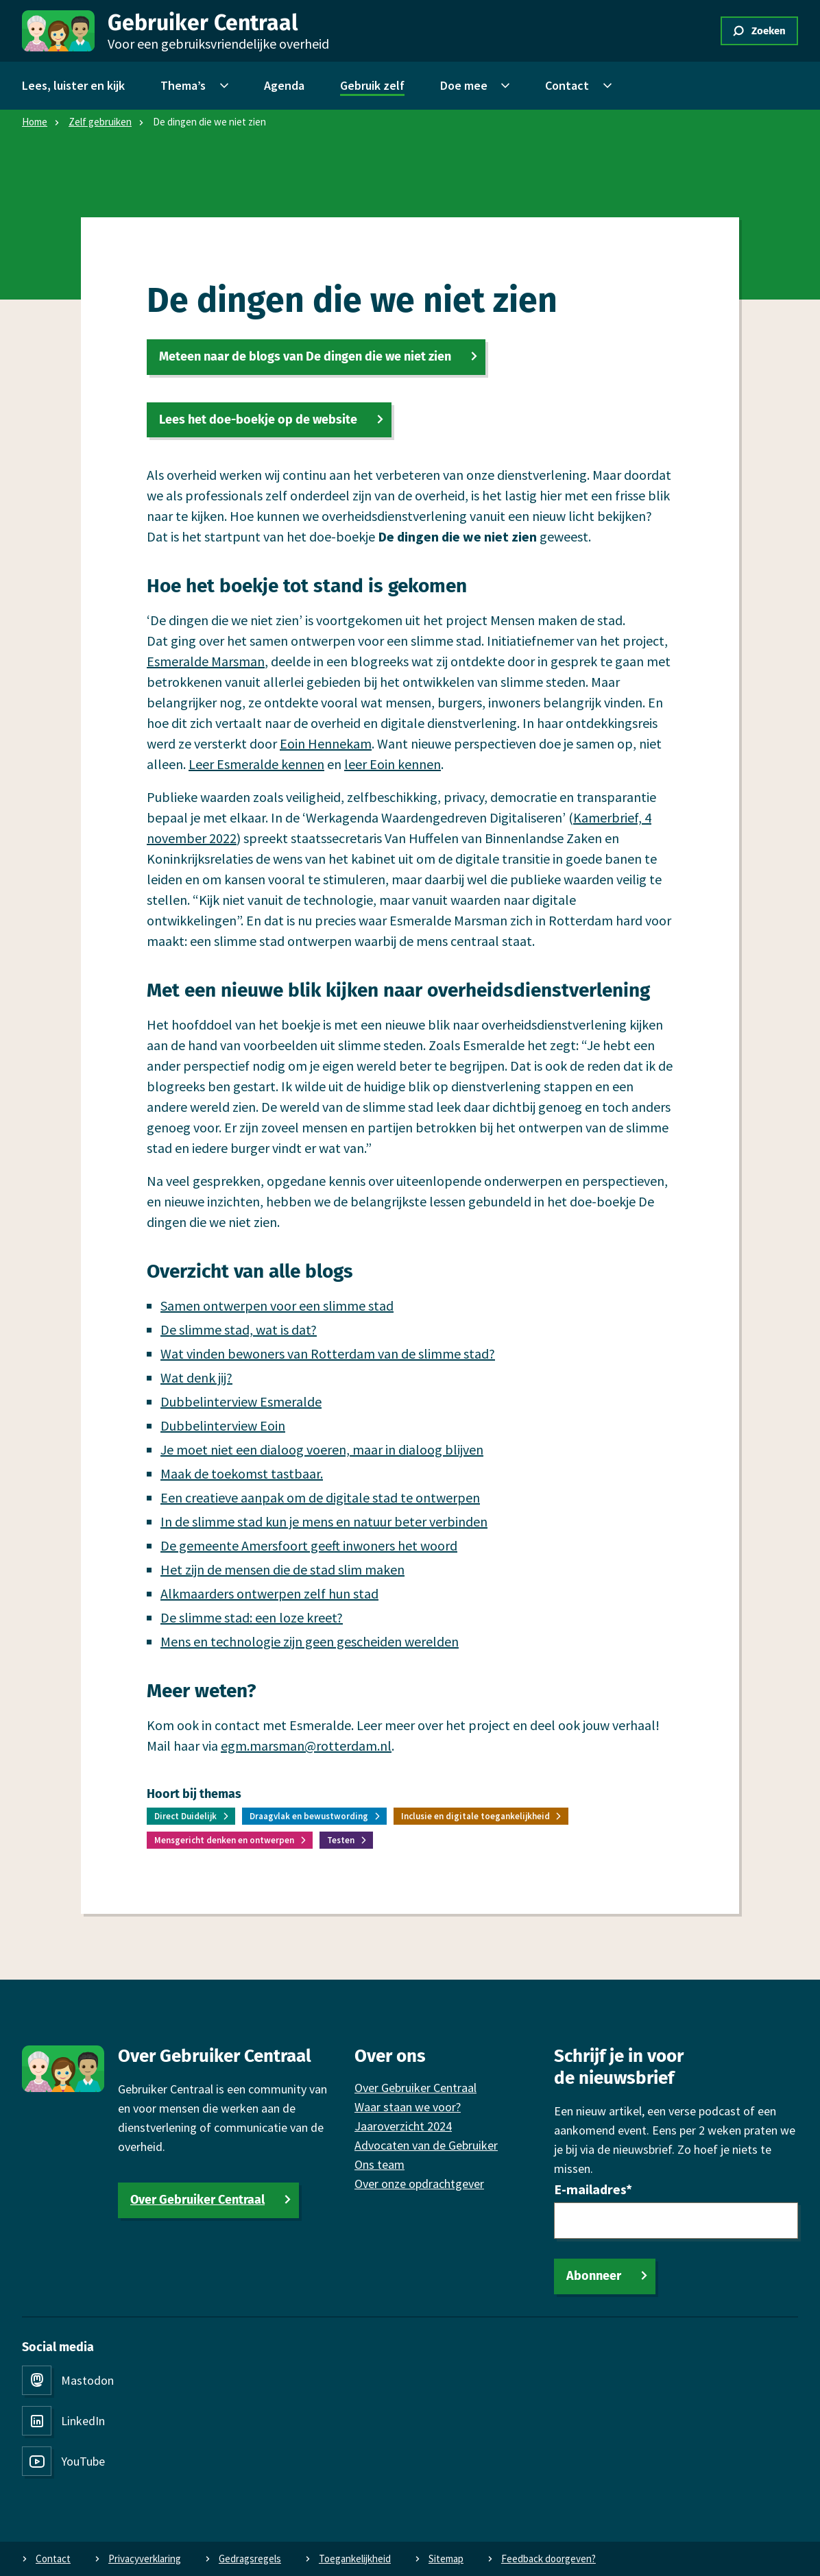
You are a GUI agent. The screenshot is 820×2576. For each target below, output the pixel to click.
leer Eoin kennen (392, 764)
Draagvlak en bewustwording (309, 1816)
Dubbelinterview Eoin (222, 1425)
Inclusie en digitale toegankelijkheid (475, 1816)
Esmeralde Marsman (206, 661)
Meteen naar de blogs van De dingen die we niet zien (305, 356)
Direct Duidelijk (185, 1816)
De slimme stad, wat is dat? (238, 1329)
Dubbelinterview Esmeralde (241, 1401)
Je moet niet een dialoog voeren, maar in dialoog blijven (321, 1449)
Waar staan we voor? (407, 2107)
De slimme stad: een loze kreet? (251, 1617)
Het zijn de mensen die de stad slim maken (282, 1569)
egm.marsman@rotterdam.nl (306, 1745)
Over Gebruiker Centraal (197, 2199)
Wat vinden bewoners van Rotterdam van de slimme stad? (327, 1353)
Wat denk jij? (196, 1377)
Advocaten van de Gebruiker (426, 2145)
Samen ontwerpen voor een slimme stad (277, 1305)
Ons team (379, 2164)
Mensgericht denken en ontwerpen (224, 1840)
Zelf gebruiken (100, 121)
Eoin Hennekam (326, 743)
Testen (340, 1840)
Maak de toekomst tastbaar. (241, 1473)
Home (34, 121)
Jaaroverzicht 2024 (403, 2126)
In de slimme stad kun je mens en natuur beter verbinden (323, 1521)
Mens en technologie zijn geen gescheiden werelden (309, 1641)
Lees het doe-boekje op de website (258, 419)
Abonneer (593, 2275)
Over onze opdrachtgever (419, 2183)
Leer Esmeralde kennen (256, 764)
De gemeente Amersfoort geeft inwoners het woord (308, 1545)
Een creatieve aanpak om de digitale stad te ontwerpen (320, 1497)
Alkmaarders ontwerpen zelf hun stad (269, 1593)
